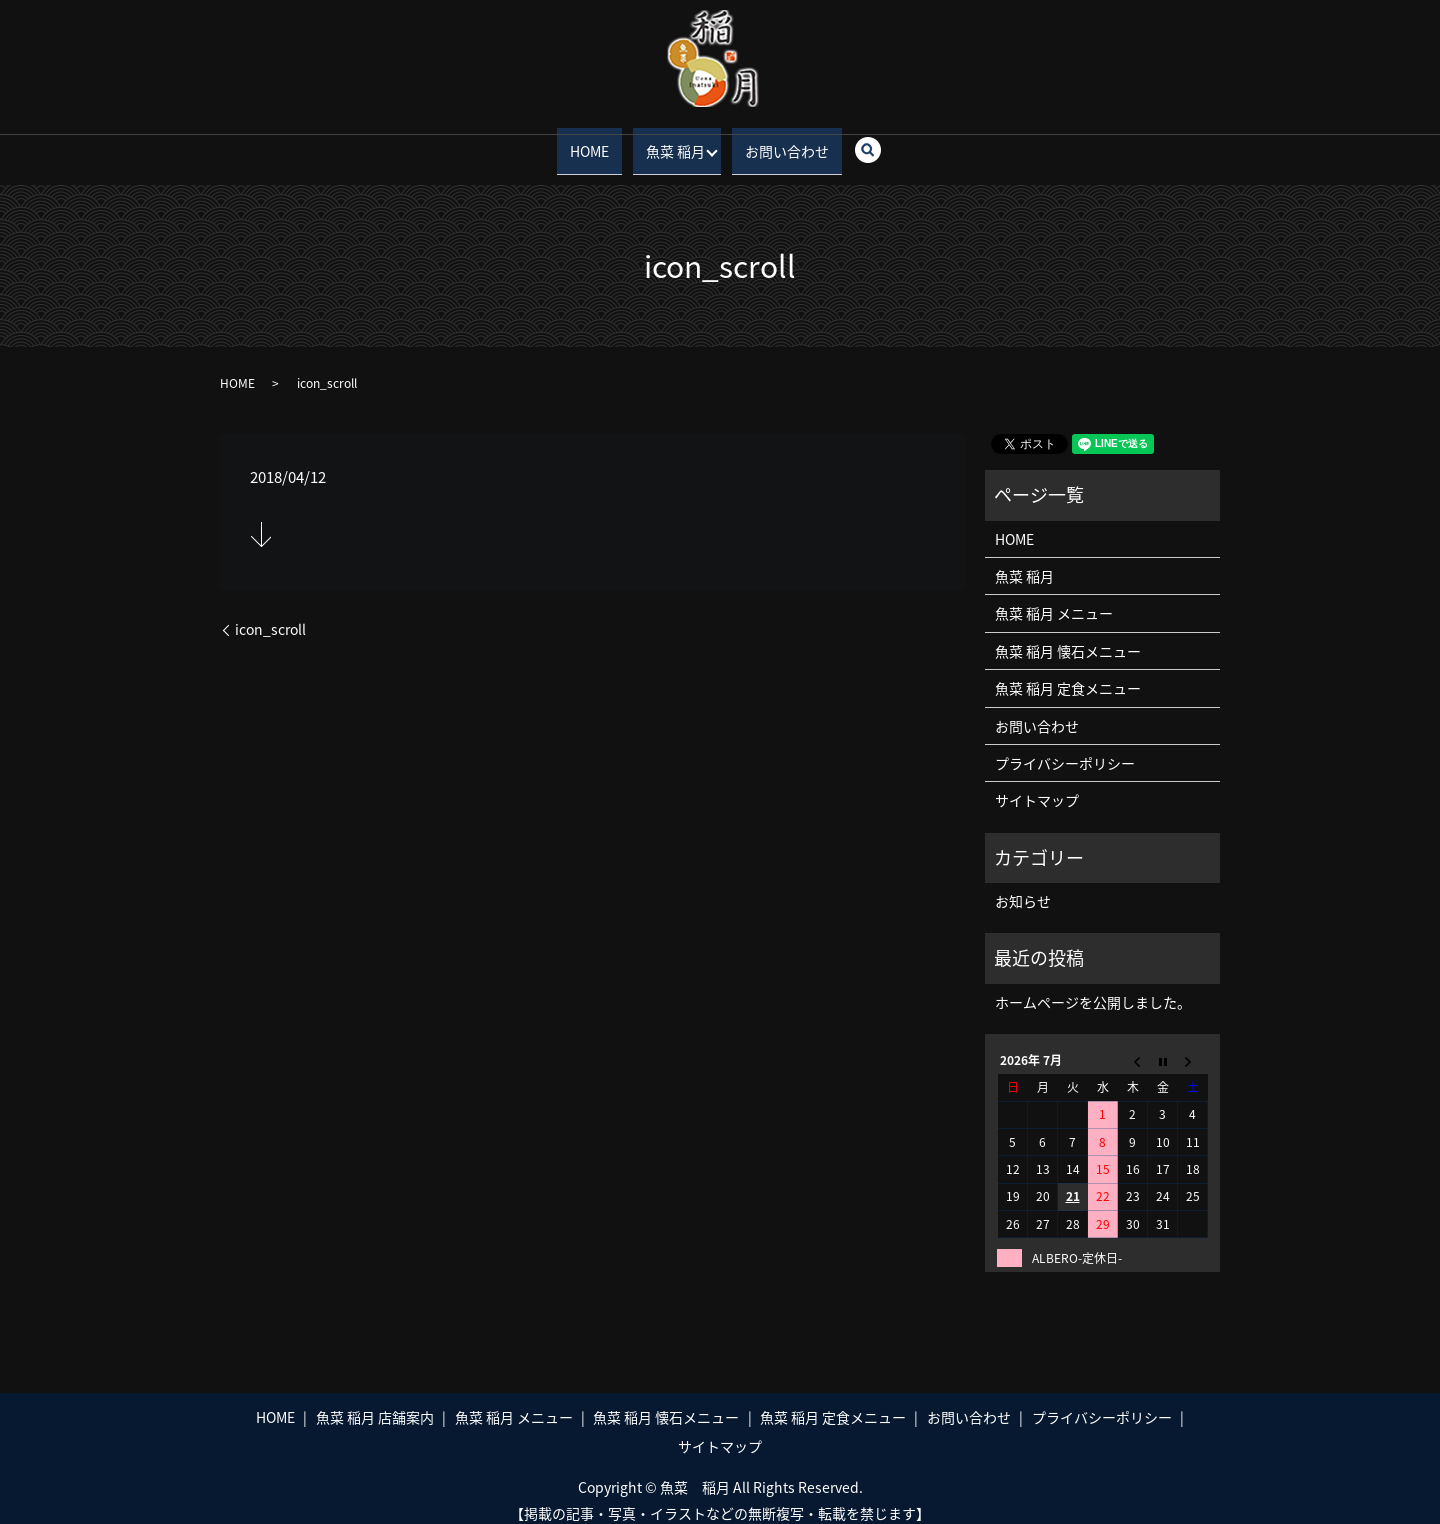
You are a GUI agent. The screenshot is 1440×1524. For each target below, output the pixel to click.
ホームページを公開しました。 (1093, 986)
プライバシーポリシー (1065, 748)
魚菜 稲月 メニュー (1054, 598)
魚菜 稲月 (668, 142)
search (872, 143)
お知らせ (1023, 886)
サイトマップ (1037, 785)
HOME (591, 142)
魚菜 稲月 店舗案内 (375, 1401)
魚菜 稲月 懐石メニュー (1068, 635)
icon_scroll (270, 614)
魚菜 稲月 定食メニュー (1068, 673)
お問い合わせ (785, 142)
